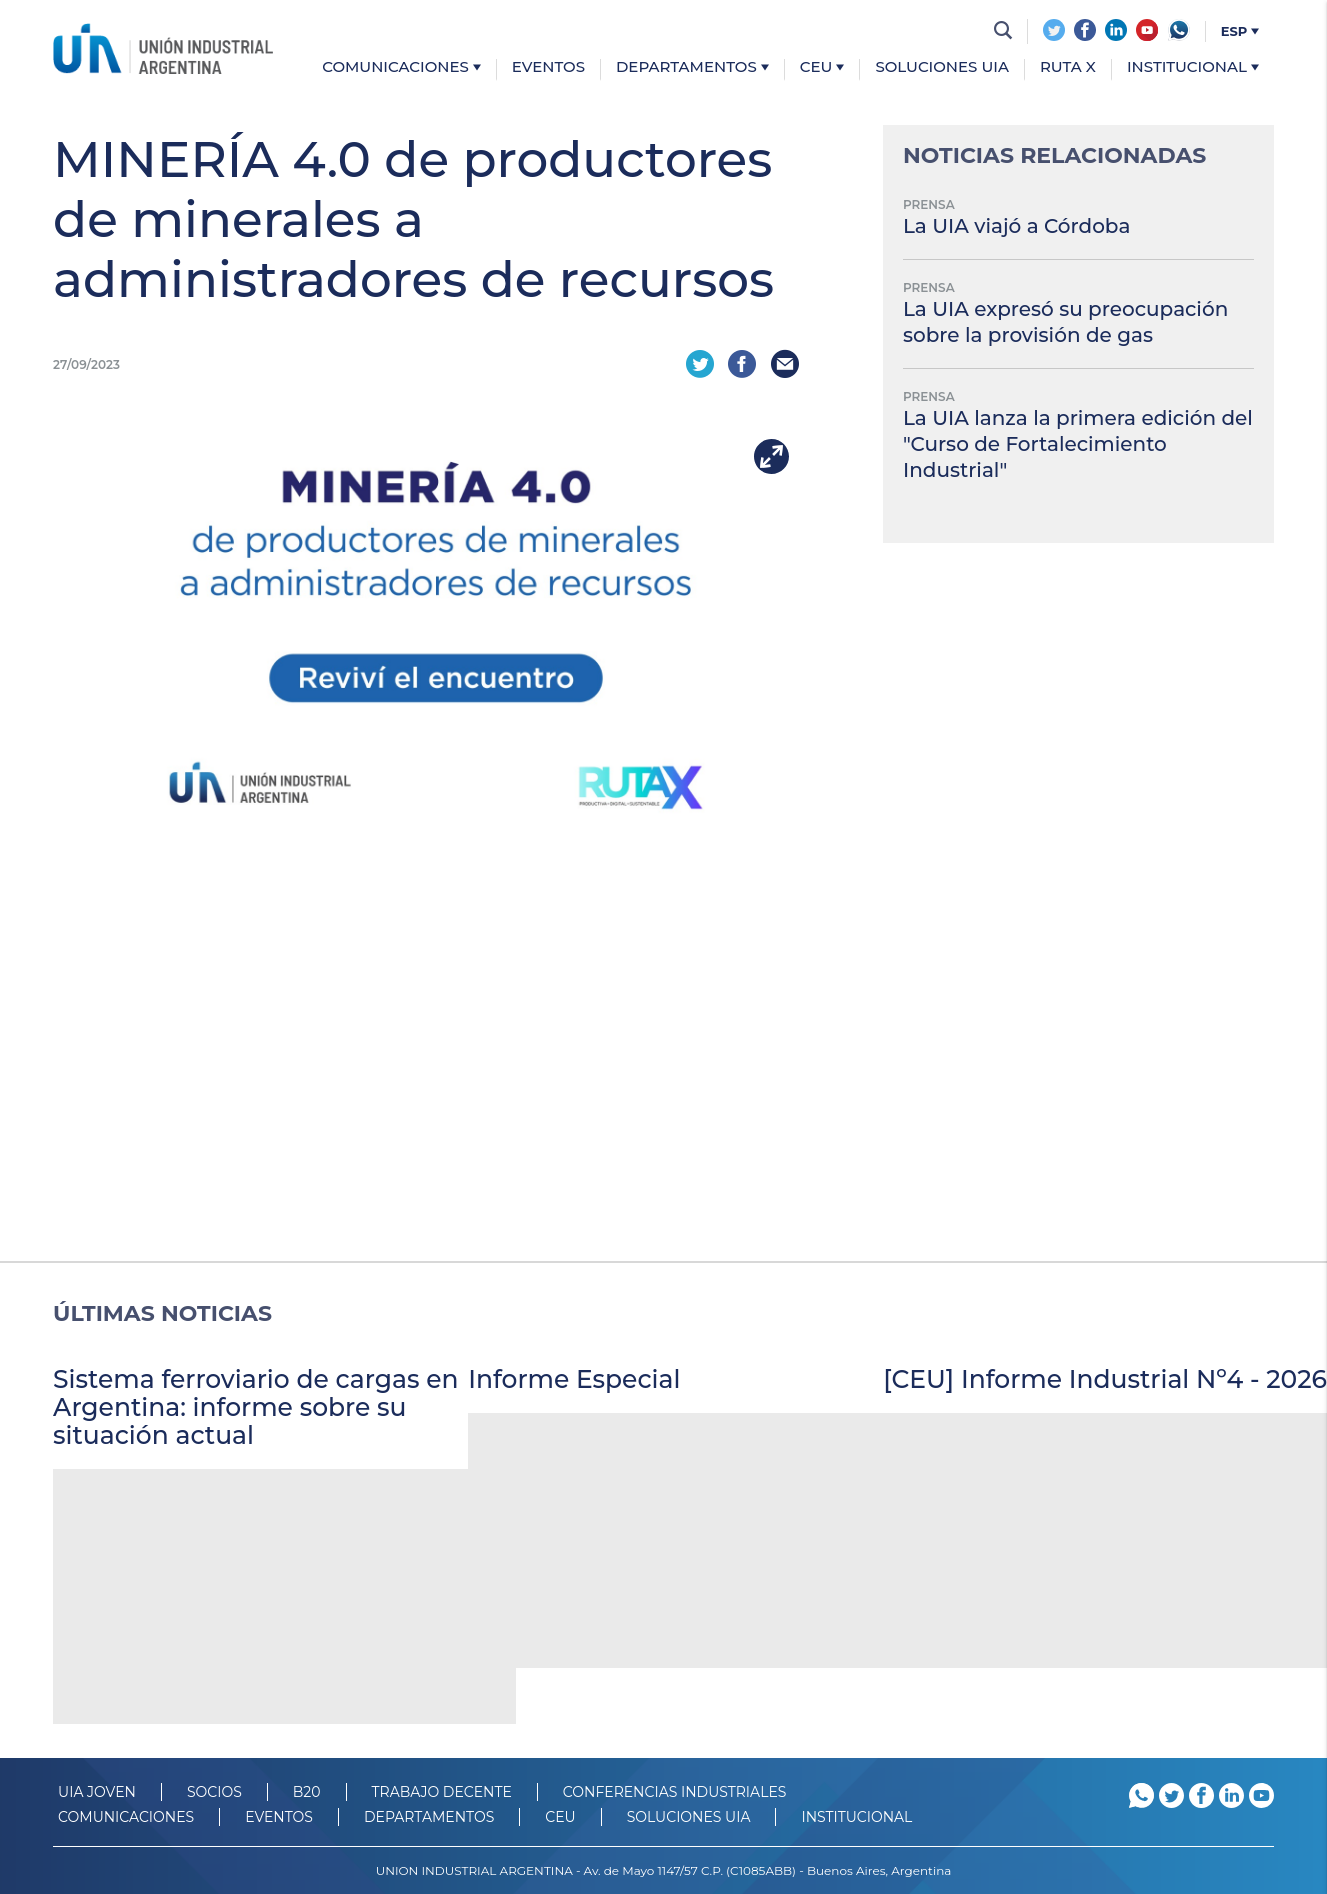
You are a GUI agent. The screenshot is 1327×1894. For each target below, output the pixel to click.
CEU (822, 67)
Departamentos (692, 67)
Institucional (1193, 67)
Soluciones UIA (942, 67)
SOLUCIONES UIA (689, 1816)
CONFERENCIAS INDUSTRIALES (675, 1791)
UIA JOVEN (97, 1791)
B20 (307, 1791)
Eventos (548, 67)
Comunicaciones (401, 67)
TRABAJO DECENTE (442, 1791)
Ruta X (1068, 67)
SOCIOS (214, 1791)
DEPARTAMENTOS (429, 1816)
